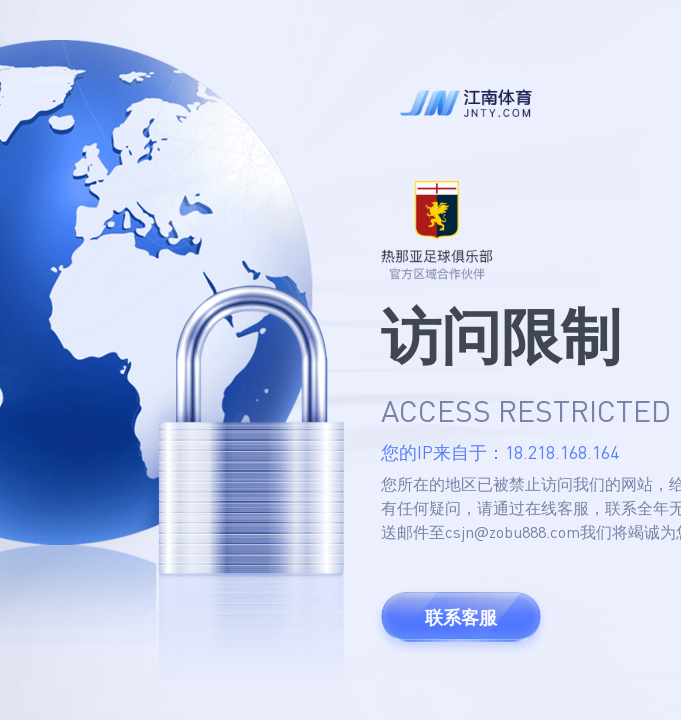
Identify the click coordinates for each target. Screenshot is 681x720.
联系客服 (461, 617)
